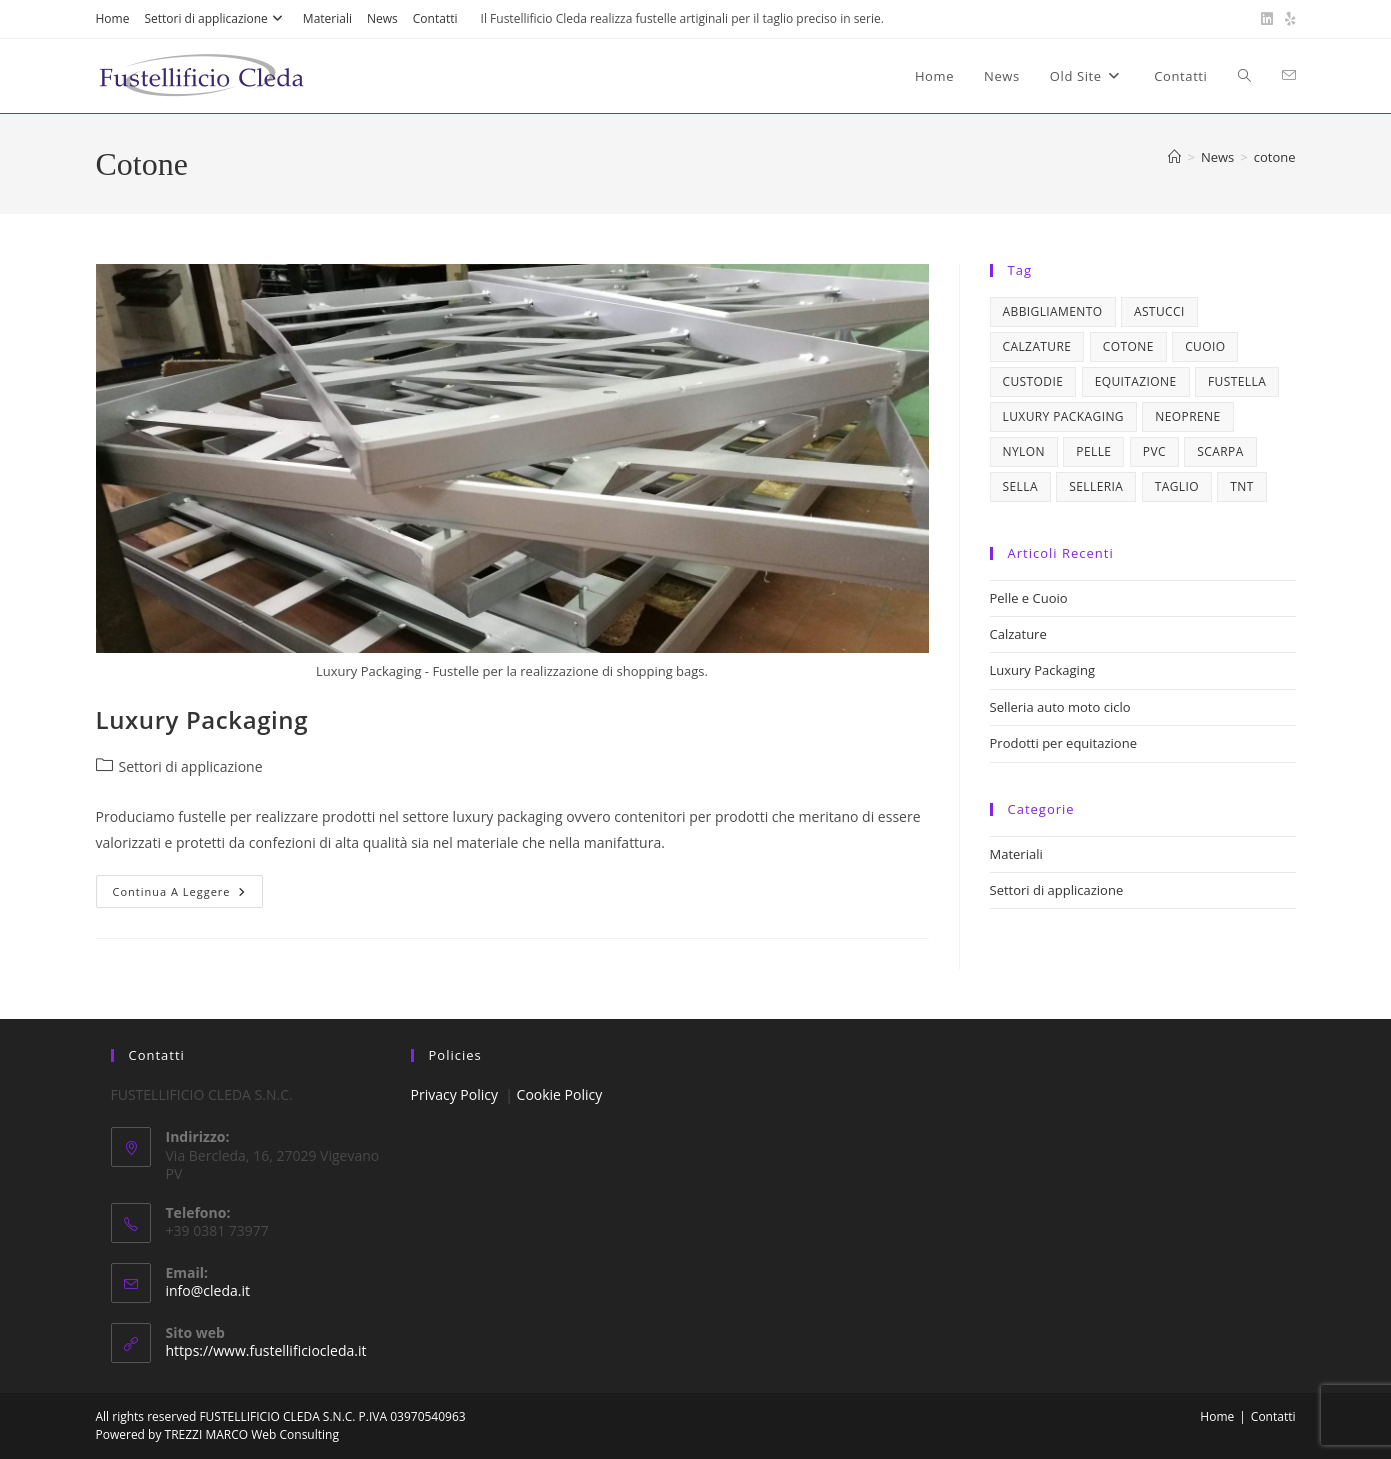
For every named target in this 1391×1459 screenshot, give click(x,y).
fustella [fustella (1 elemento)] (1237, 381)
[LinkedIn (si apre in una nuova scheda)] (1267, 19)
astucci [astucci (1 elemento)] (1159, 311)
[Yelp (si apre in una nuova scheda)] (1287, 19)
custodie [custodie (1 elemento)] (1033, 381)
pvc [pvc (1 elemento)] (1154, 451)
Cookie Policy (560, 1094)
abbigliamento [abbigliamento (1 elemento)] (1053, 311)
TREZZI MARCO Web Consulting (252, 1434)
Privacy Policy (454, 1094)
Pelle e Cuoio (1029, 598)
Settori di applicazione (215, 18)
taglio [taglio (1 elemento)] (1177, 486)
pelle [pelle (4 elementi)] (1093, 451)
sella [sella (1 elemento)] (1020, 486)
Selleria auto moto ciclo (1060, 707)
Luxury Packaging (202, 719)
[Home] (1174, 157)
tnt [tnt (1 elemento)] (1241, 486)
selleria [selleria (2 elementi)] (1096, 486)
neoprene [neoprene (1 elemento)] (1187, 416)
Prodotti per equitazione (1063, 743)
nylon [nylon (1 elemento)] (1024, 451)
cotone (1275, 157)
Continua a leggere (188, 895)
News (382, 18)
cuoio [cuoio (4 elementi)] (1205, 346)
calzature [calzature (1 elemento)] (1037, 346)
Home (113, 18)
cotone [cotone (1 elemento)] (1128, 346)
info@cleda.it (208, 1290)
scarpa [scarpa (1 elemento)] (1220, 451)
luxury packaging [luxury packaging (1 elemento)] (1063, 416)
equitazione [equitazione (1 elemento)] (1136, 381)
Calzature (1018, 634)
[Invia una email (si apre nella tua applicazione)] (1289, 75)
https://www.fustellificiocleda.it (266, 1350)
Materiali (327, 18)
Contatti (435, 18)
